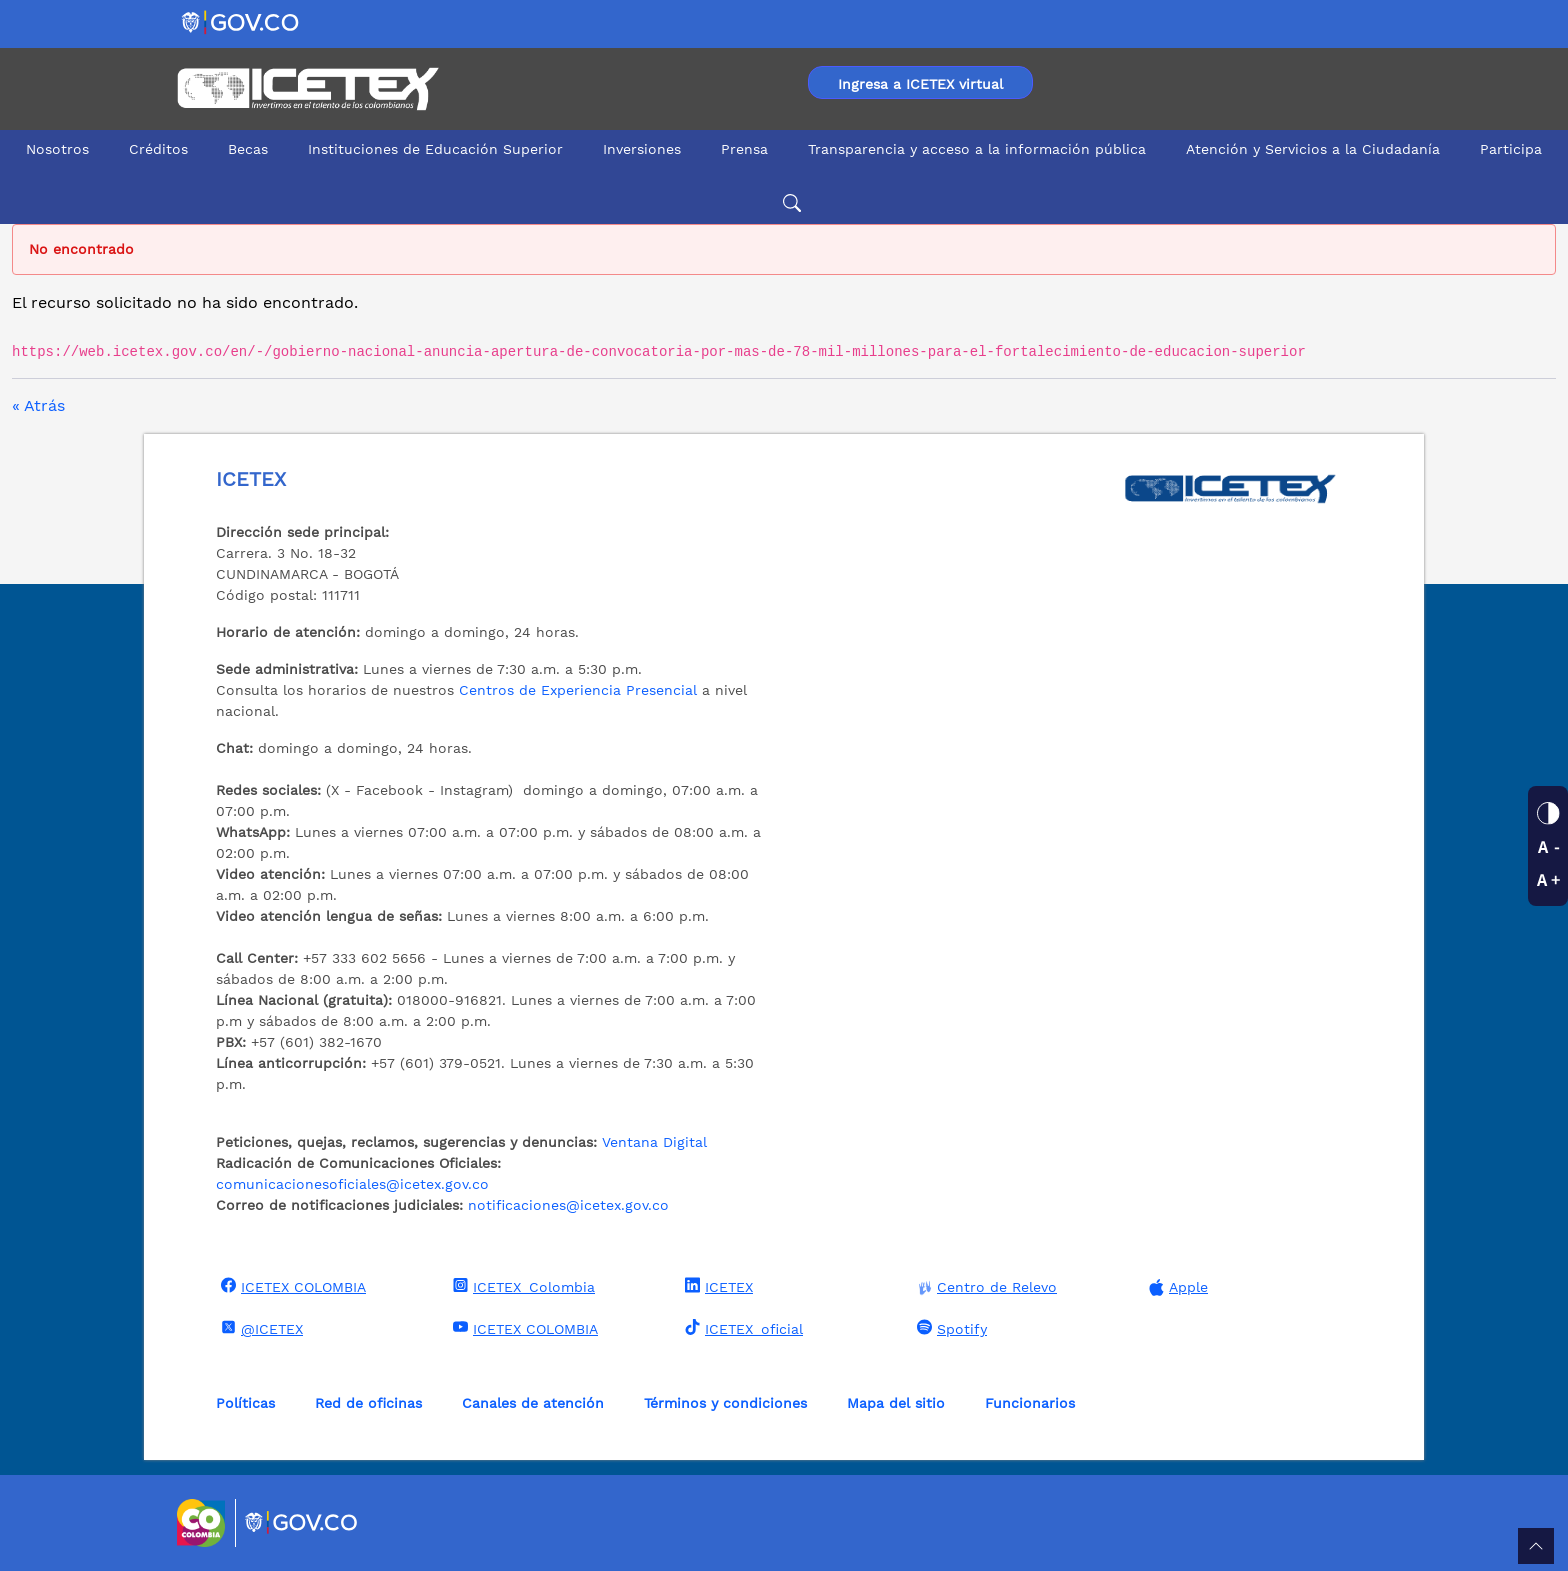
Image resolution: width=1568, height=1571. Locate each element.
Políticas (245, 1403)
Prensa (744, 149)
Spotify (949, 1328)
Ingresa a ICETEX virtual (920, 84)
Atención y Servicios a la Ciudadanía (1313, 149)
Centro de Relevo (984, 1287)
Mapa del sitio (896, 1403)
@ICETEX (259, 1328)
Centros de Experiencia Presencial (578, 690)
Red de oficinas (368, 1403)
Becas (248, 149)
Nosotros (57, 149)
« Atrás (38, 405)
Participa (1511, 149)
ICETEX (716, 1286)
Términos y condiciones (725, 1403)
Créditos (158, 149)
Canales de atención (533, 1403)
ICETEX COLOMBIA (291, 1286)
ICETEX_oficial (741, 1328)
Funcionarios (1030, 1403)
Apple (1176, 1287)
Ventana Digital (654, 1142)
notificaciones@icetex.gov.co (568, 1205)
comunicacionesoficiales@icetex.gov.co (352, 1184)
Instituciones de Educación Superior (435, 149)
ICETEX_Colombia (521, 1286)
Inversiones (642, 149)
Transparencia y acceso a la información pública (977, 149)
